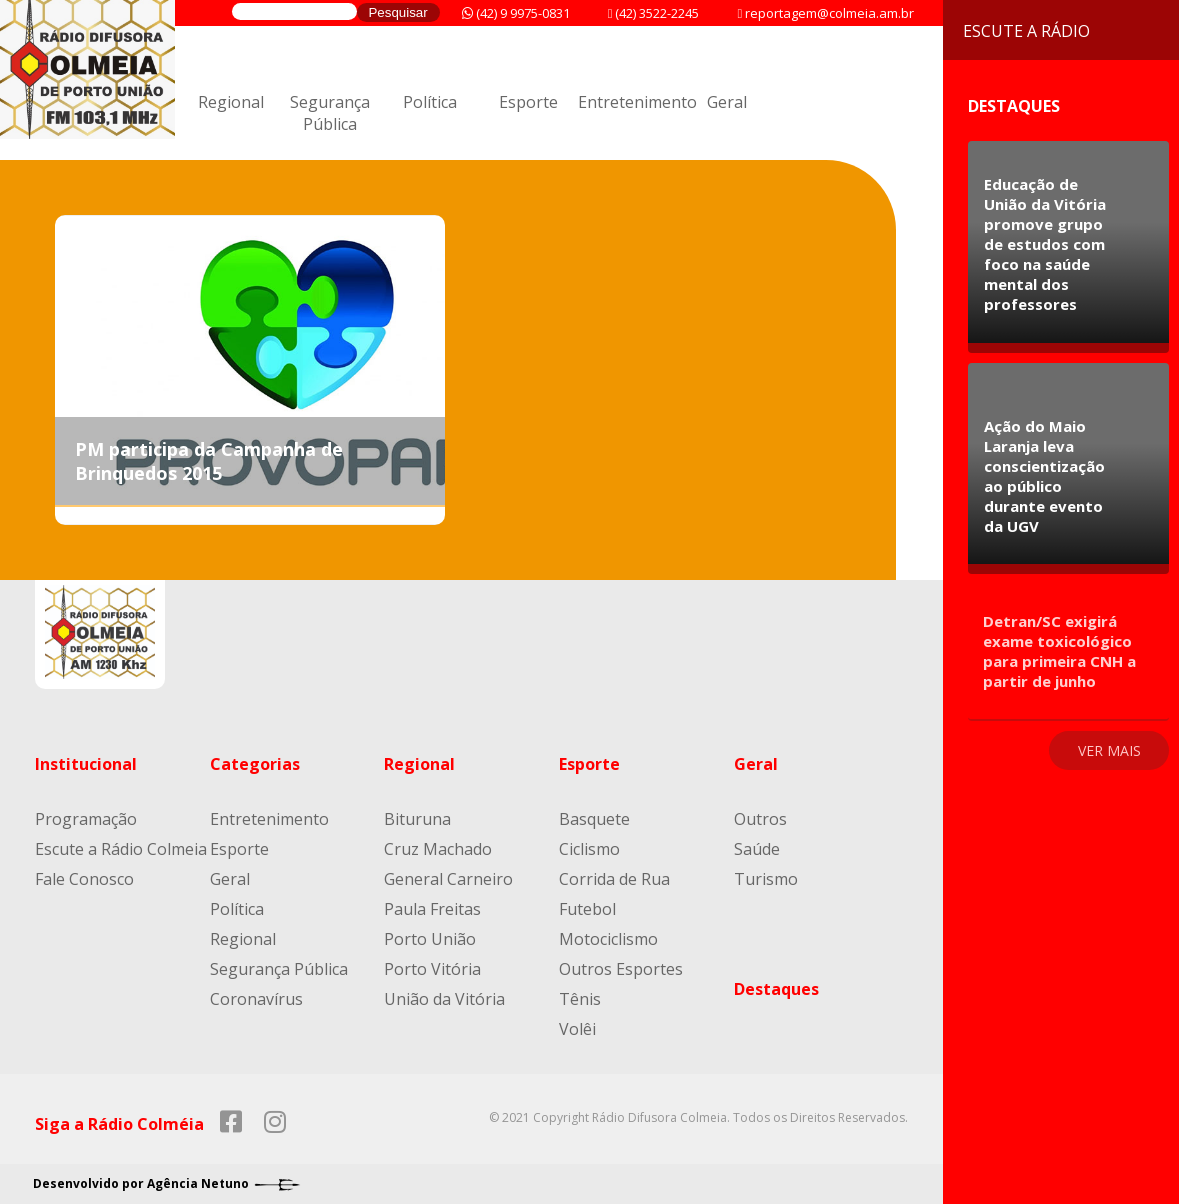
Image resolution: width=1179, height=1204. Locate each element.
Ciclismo (589, 849)
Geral (727, 102)
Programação (86, 819)
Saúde (757, 849)
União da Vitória (444, 999)
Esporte (528, 102)
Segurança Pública (330, 113)
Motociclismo (608, 939)
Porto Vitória (432, 969)
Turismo (766, 879)
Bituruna (417, 819)
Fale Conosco (84, 879)
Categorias (255, 764)
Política (430, 102)
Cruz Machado (438, 849)
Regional (231, 102)
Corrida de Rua (614, 879)
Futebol (587, 909)
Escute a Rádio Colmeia (121, 849)
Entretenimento (637, 102)
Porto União (430, 939)
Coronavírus (256, 999)
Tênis (580, 999)
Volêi (577, 1029)
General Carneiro (448, 879)
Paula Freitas (432, 909)
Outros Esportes (621, 969)
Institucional (86, 764)
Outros (760, 819)
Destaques (776, 989)
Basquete (594, 819)
